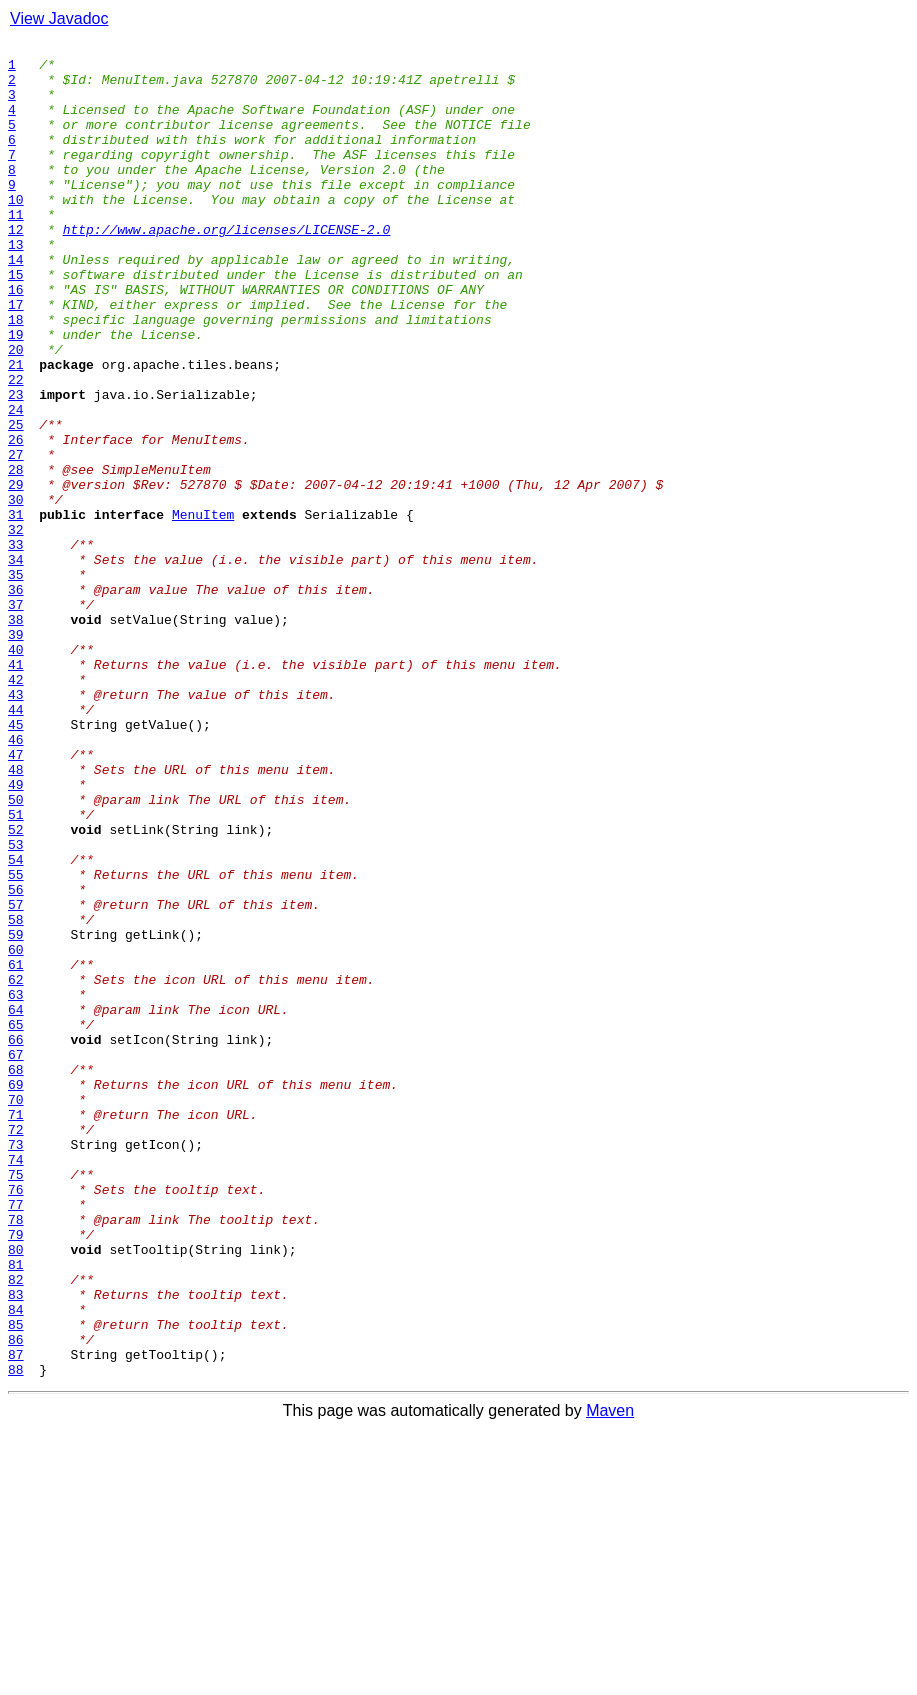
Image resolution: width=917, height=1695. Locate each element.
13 (16, 286)
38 (16, 736)
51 (16, 970)
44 (16, 844)
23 (16, 466)
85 (16, 1582)
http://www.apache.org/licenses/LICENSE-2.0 (227, 268)
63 (16, 1186)
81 (16, 1510)
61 (16, 1150)
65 (16, 1222)
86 (16, 1600)
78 (16, 1456)
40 (16, 772)
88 (16, 1636)
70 (16, 1312)
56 (16, 1060)
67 (16, 1258)
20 (16, 412)
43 (16, 826)
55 (16, 1042)
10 (16, 232)
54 (16, 1024)
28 (16, 556)
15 (16, 322)
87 (16, 1618)
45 (16, 862)
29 (16, 574)
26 (16, 520)
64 (16, 1204)
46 (16, 880)
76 (16, 1420)
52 (16, 988)
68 (16, 1276)
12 (16, 268)
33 (16, 646)
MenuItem (203, 610)
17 (16, 358)
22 (16, 448)
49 (16, 934)
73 (16, 1366)
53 (16, 1006)
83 (16, 1546)
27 (16, 538)
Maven (610, 1677)
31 (16, 610)
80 (16, 1492)
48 (16, 916)
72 (16, 1348)
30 (16, 592)
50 (16, 952)
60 (16, 1132)
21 (16, 430)
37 (16, 718)
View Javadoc (59, 18)
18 (16, 376)
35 (16, 682)
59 (16, 1114)
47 (16, 898)
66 (16, 1240)
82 (16, 1528)
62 (16, 1168)
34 (16, 664)
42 (16, 808)
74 (16, 1384)
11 (16, 250)
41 (16, 790)
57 (16, 1078)
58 (16, 1096)
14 (16, 304)
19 (16, 394)
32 (16, 628)
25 (16, 502)
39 (16, 754)
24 (16, 484)
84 (16, 1564)
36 (16, 700)
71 (16, 1330)
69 (16, 1294)
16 (16, 340)
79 (16, 1474)
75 (16, 1402)
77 (16, 1438)
